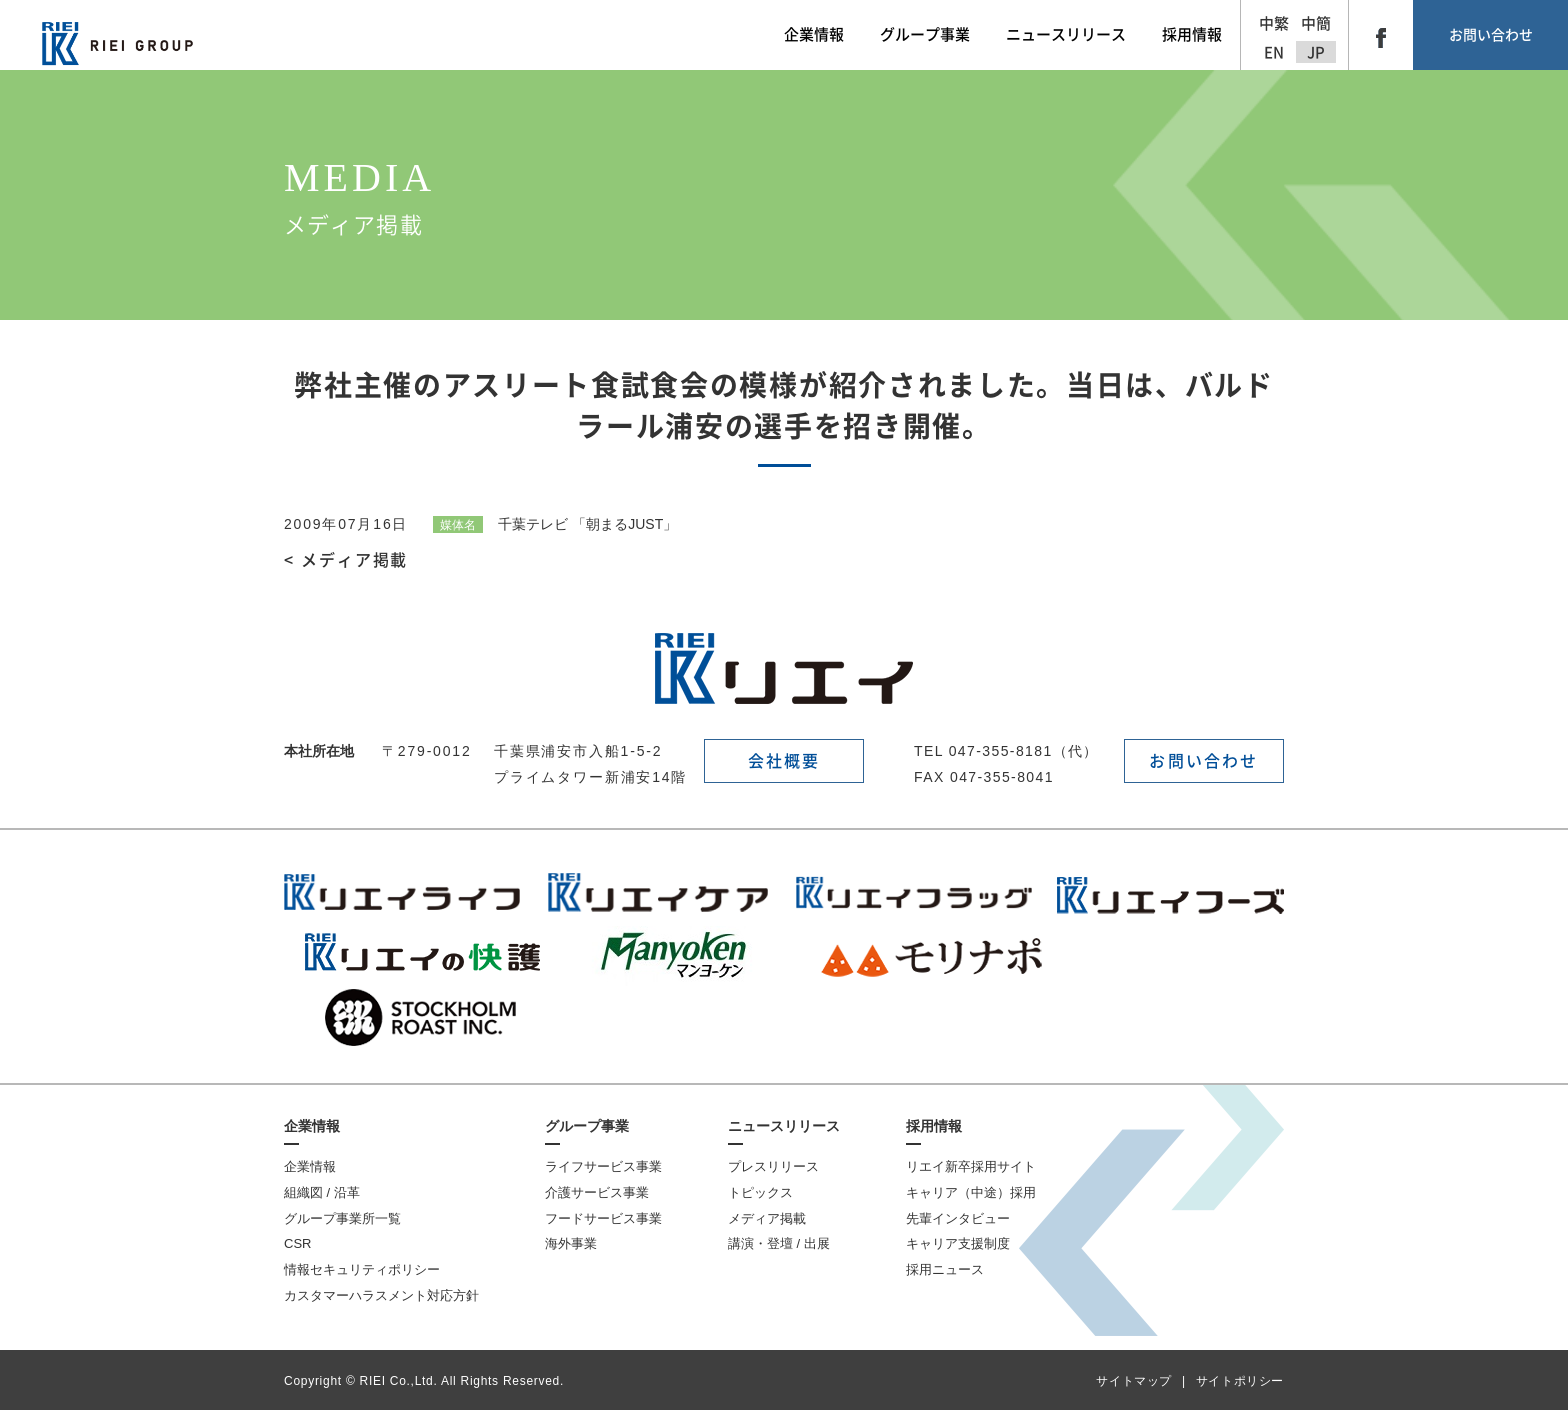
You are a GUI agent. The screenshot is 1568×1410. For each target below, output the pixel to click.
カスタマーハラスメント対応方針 (381, 1295)
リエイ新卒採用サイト (971, 1166)
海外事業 (571, 1243)
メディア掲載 (767, 1218)
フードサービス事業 (603, 1218)
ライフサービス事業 (603, 1166)
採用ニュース (945, 1269)
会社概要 (784, 761)
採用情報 (934, 1126)
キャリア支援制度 (958, 1243)
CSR (297, 1243)
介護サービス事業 (597, 1192)
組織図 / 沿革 (322, 1192)
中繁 (1274, 23)
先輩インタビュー (958, 1218)
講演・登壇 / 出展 (779, 1243)
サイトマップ (1134, 1381)
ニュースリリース (784, 1126)
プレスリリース (773, 1166)
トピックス (760, 1192)
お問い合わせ (1491, 35)
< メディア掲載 (346, 560)
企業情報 (312, 1126)
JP (1316, 52)
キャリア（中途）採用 (971, 1192)
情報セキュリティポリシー (362, 1269)
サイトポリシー (1240, 1381)
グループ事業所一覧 (342, 1218)
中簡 (1316, 23)
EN (1274, 52)
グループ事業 (587, 1126)
